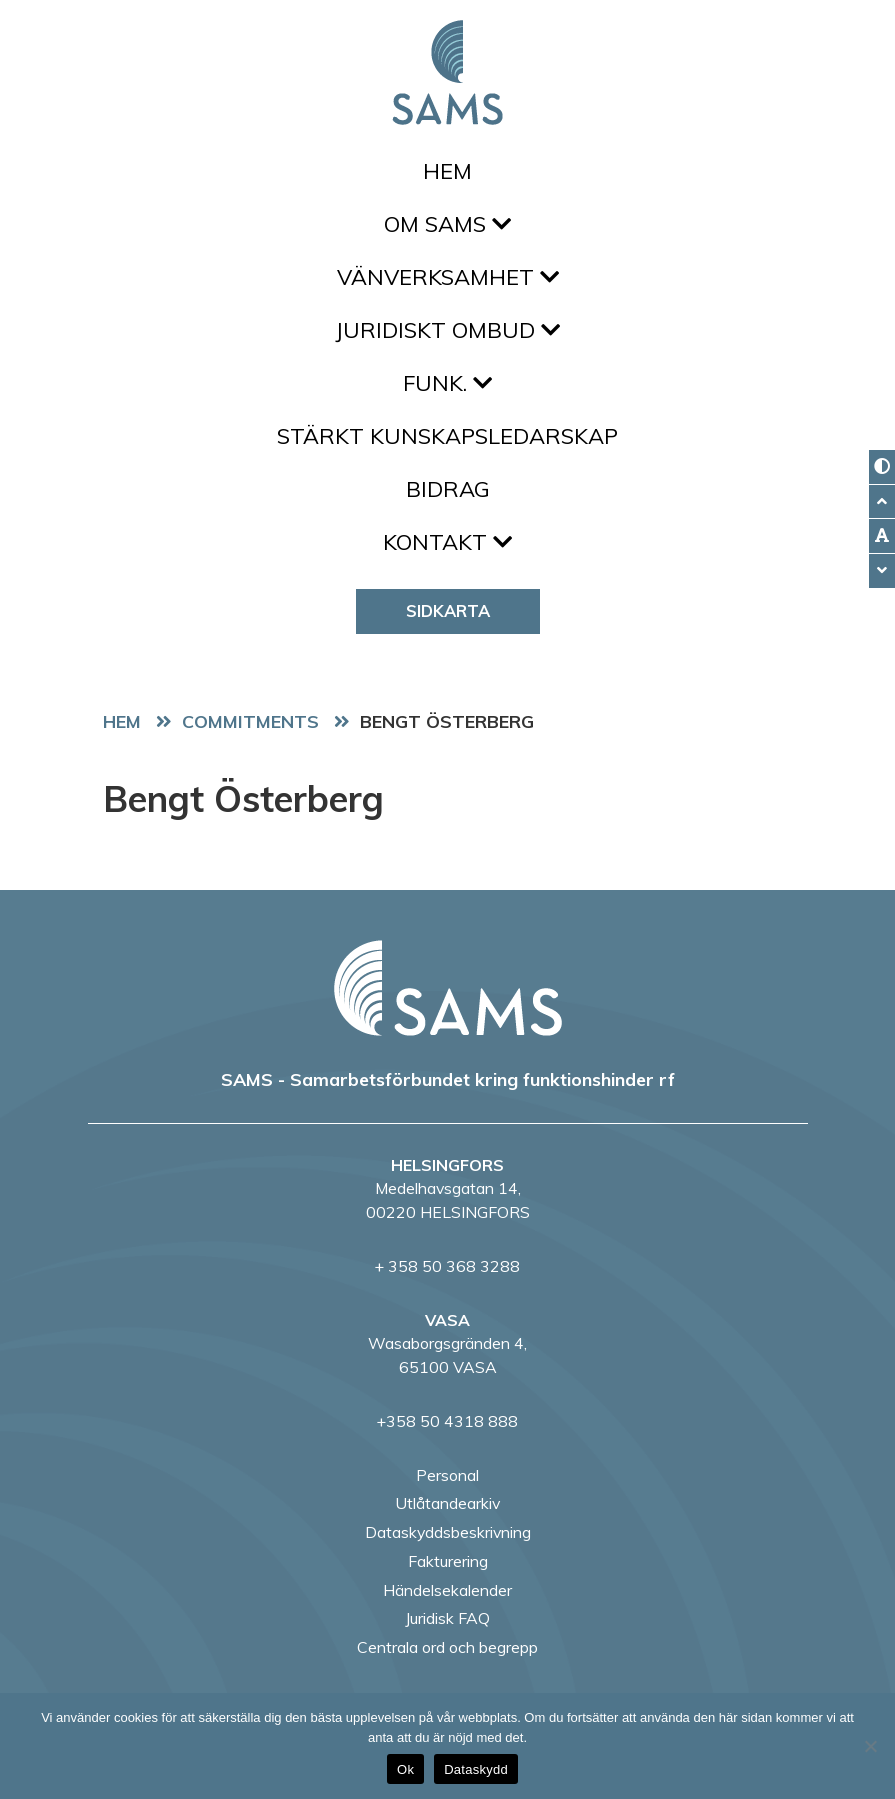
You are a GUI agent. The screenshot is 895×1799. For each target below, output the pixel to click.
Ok (405, 1769)
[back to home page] (448, 988)
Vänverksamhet (448, 277)
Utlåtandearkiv (447, 1503)
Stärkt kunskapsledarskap (447, 436)
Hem (447, 171)
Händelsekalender (447, 1590)
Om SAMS (447, 224)
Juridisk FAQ (447, 1618)
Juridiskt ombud (447, 330)
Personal (447, 1475)
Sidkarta (448, 610)
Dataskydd (476, 1769)
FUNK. (447, 383)
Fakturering (448, 1561)
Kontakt (447, 542)
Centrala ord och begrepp (447, 1647)
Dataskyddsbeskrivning (448, 1532)
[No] (870, 1746)
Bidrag (448, 489)
